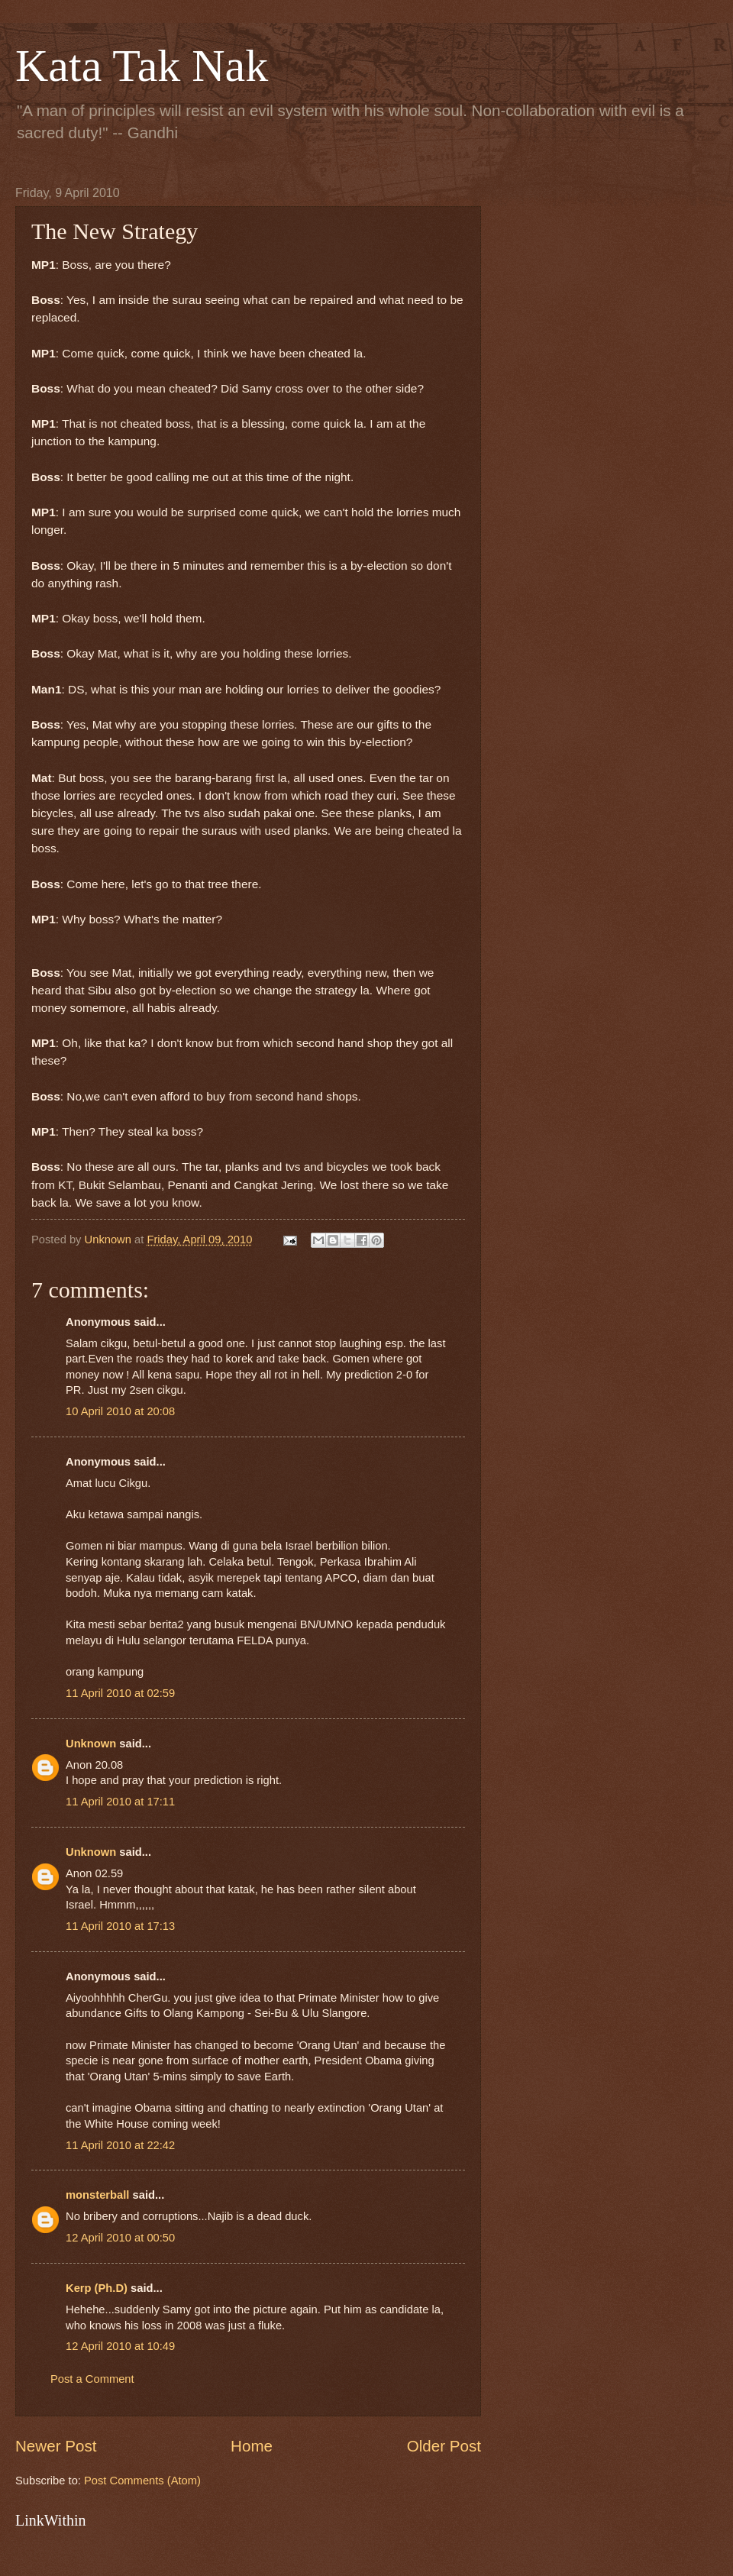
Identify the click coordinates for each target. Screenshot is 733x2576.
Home (252, 2446)
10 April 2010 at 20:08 (120, 1411)
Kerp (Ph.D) (97, 2288)
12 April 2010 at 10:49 (120, 2346)
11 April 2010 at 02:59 (120, 1693)
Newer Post (55, 2446)
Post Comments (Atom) (142, 2480)
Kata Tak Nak (141, 65)
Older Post (444, 2446)
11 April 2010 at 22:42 (120, 2145)
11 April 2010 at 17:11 (120, 1801)
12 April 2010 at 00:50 (120, 2238)
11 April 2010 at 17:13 (120, 1926)
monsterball (97, 2195)
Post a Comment (92, 2379)
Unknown (91, 1743)
